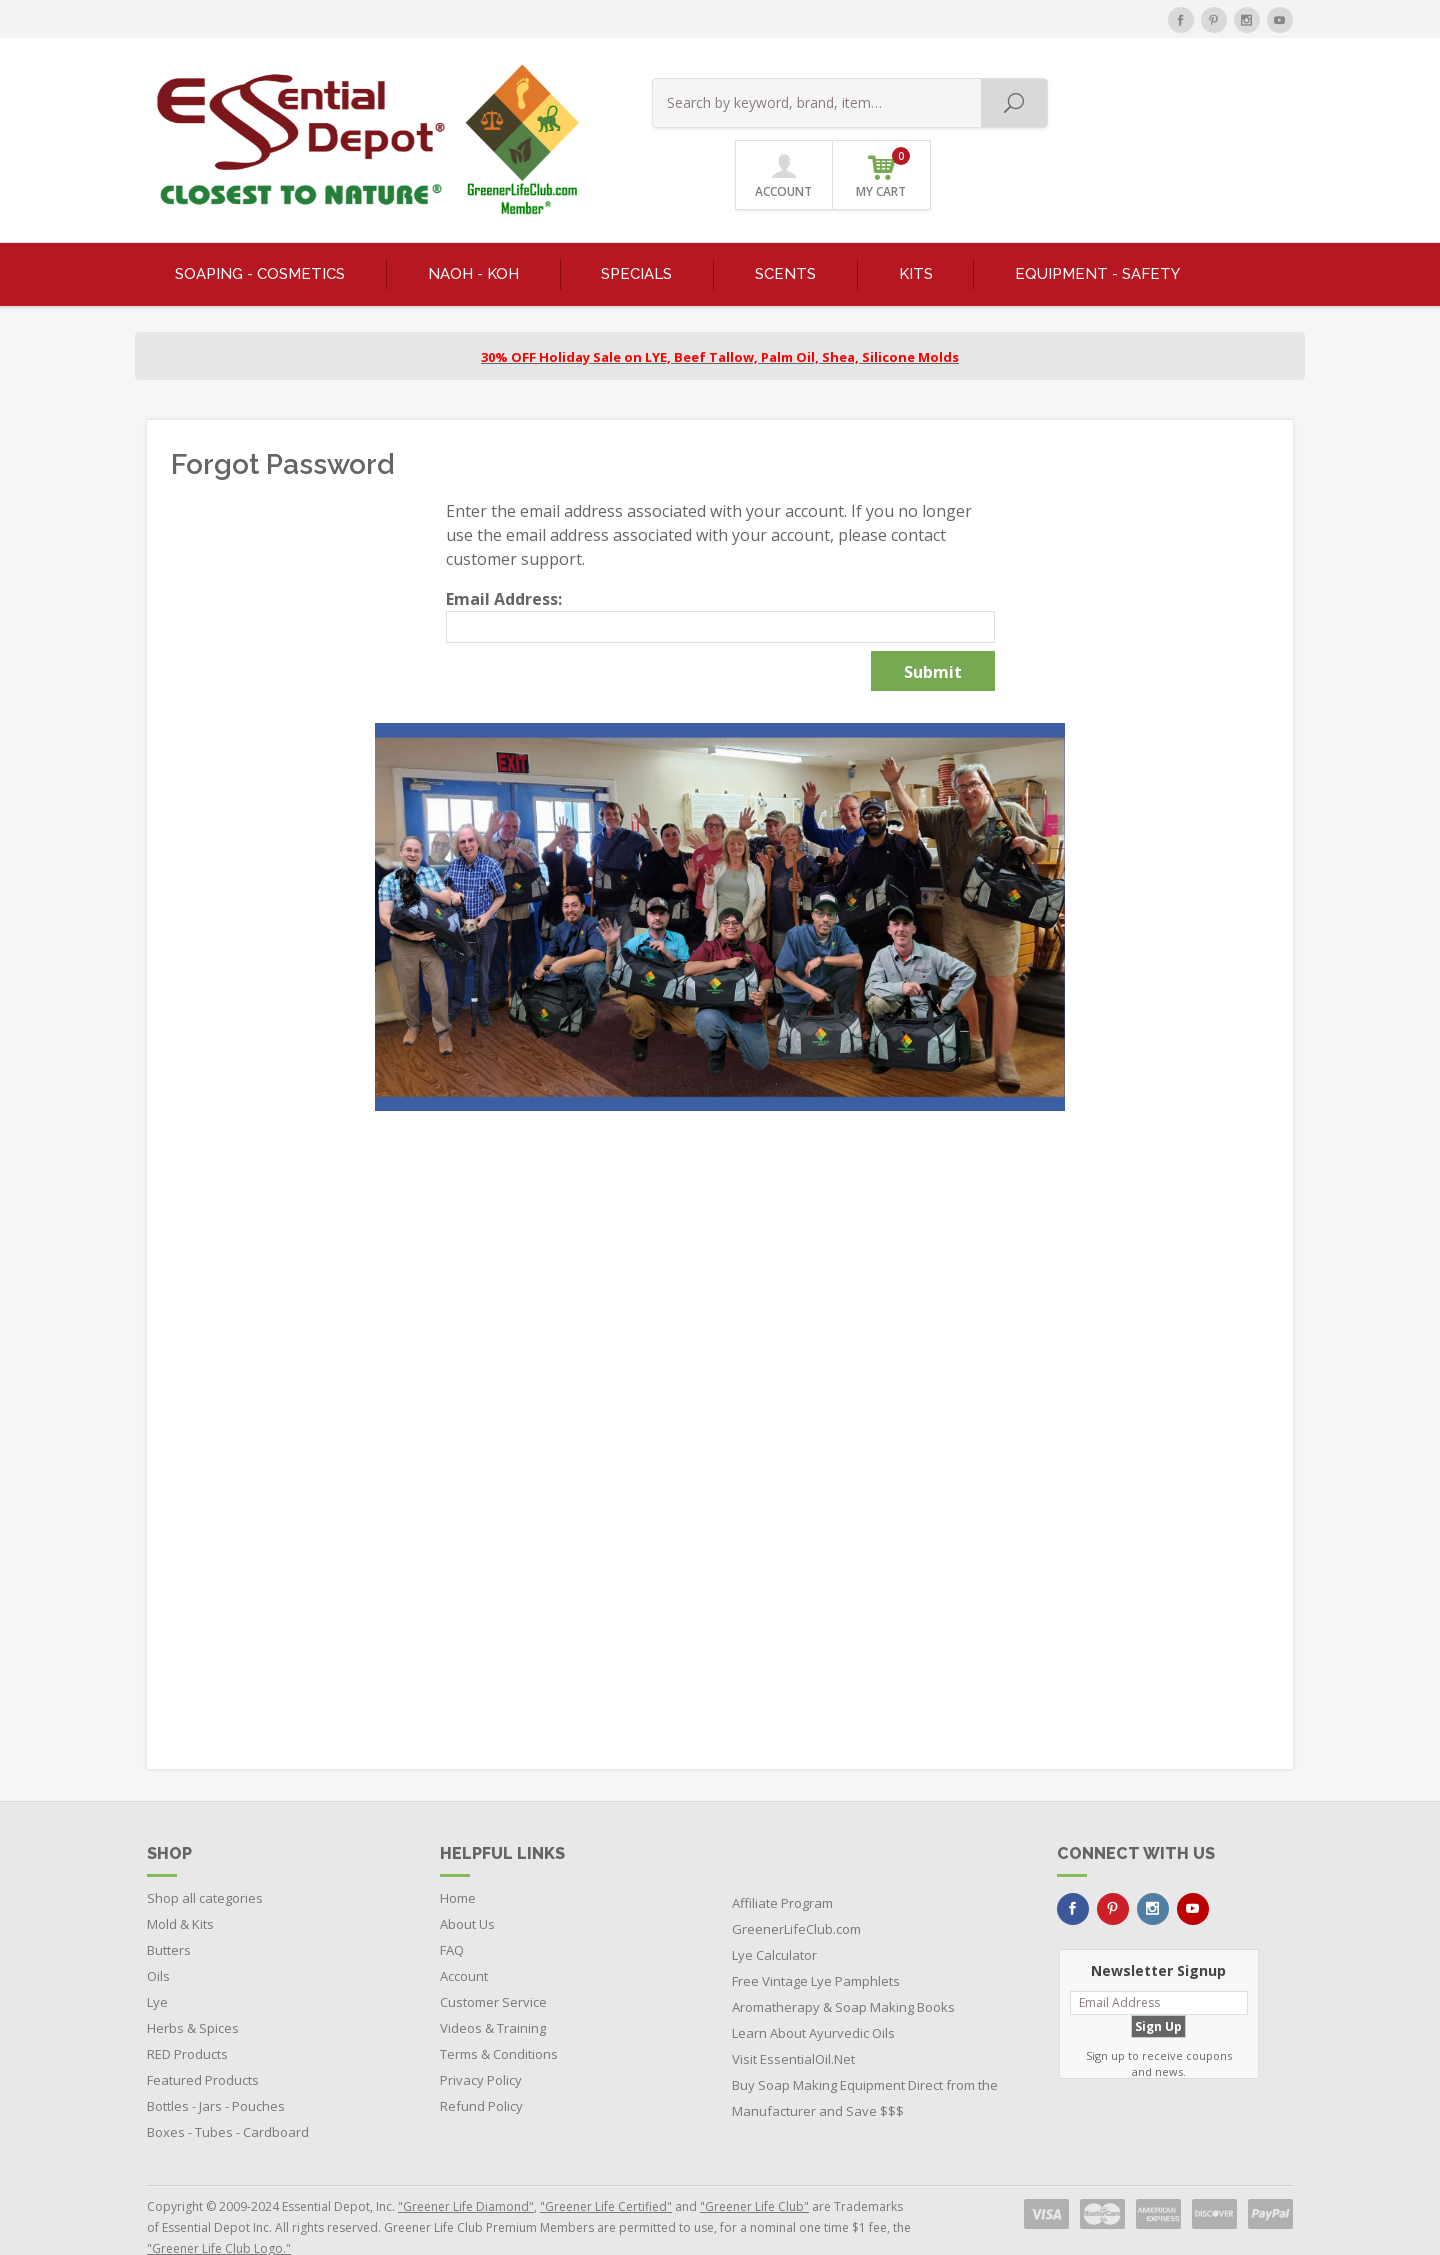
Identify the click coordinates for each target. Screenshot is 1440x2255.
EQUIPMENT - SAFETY (1097, 236)
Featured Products (203, 2042)
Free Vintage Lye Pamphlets (816, 1943)
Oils (158, 1938)
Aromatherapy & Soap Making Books (843, 1969)
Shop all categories (205, 1860)
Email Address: (504, 561)
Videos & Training (493, 1990)
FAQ (452, 1912)
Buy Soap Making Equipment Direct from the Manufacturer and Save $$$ (865, 2060)
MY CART (1245, 99)
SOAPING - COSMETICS (260, 236)
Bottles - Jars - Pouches (216, 2068)
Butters (169, 1912)
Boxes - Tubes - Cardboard (228, 2094)
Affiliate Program (782, 1865)
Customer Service (493, 1964)
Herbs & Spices (193, 1990)
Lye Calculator (774, 1917)
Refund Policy (481, 2068)
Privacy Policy (481, 2042)
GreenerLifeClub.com (796, 1891)
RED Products (187, 2016)
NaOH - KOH (473, 236)
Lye (157, 1964)
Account (464, 1938)
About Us (467, 1886)
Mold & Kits (180, 1886)
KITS (916, 236)
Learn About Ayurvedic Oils (813, 1995)
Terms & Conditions (499, 2016)
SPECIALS (636, 236)
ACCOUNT (1146, 102)
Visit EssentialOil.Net (793, 2021)
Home (458, 1860)
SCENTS (785, 236)
